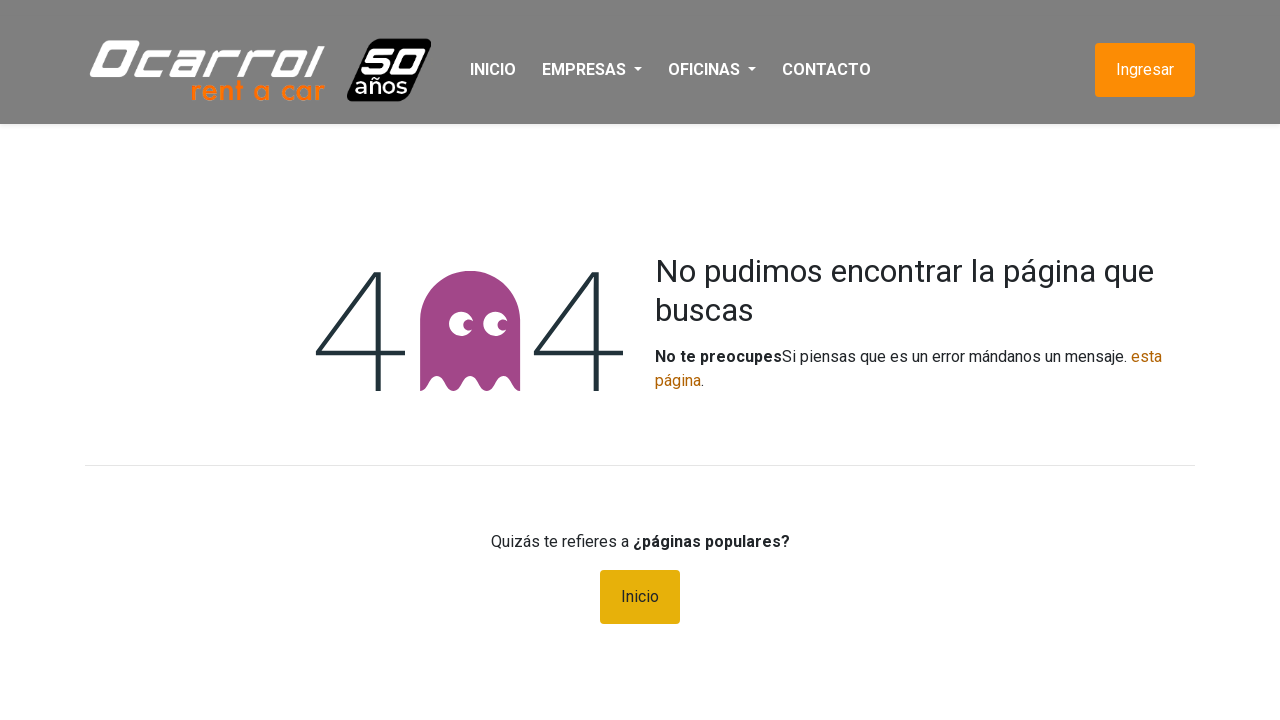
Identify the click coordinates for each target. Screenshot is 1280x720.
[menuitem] (493, 70)
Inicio (640, 596)
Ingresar (1145, 69)
